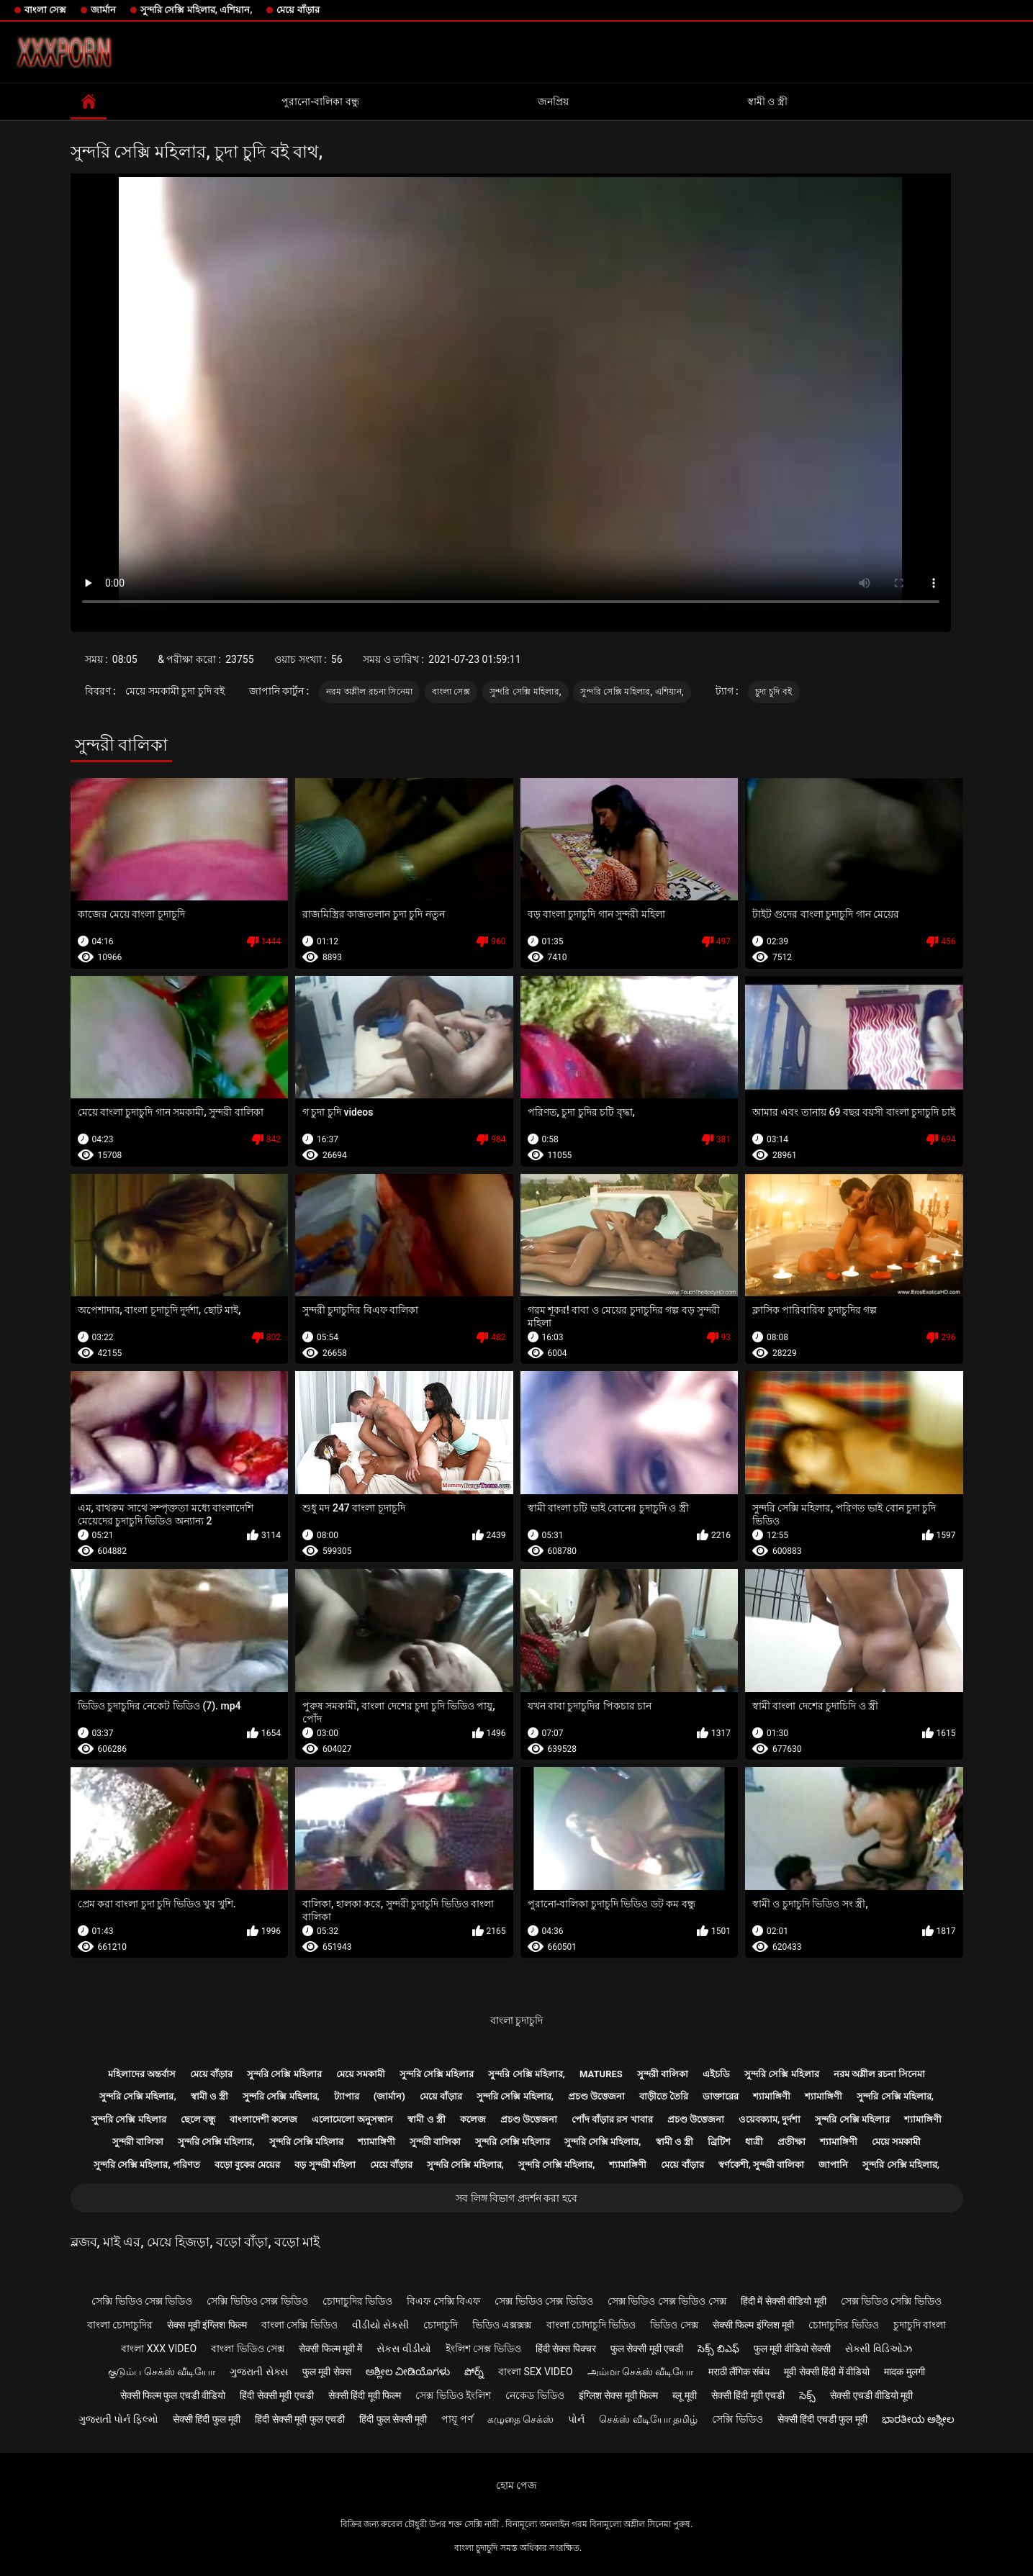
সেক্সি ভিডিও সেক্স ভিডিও (141, 2301)
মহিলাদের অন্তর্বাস (142, 2074)
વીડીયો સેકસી (380, 2325)
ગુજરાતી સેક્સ (258, 2371)
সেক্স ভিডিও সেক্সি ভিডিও (891, 2301)
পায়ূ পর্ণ (456, 2419)
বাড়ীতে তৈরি (663, 2096)
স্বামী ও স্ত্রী (767, 101)
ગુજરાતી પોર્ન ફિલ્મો (118, 2419)
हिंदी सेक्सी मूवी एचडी (276, 2395)
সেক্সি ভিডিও (737, 2419)
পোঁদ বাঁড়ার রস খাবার (612, 2119)
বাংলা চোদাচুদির (120, 2325)
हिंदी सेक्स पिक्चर (566, 2348)
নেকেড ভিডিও (534, 2395)
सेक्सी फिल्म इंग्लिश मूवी (753, 2325)
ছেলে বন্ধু (198, 2119)
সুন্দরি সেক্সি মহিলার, (525, 692)
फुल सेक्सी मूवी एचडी (646, 2348)
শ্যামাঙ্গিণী (771, 2096)
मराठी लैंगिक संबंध (739, 2371)
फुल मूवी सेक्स (326, 2371)
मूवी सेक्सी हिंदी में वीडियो (827, 2371)
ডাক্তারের (721, 2096)
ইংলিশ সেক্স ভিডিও (483, 2348)
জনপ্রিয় (553, 101)
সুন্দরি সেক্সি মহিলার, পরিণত (147, 2164)
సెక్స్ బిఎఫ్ (718, 2348)
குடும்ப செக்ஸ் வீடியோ (161, 2371)
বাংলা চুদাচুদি (516, 2020)
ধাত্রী (754, 2141)
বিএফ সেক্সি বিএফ (443, 2301)
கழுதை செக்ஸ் (520, 2419)
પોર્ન (576, 2419)
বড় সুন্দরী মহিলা (324, 2164)
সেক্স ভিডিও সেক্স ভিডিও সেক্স (667, 2301)
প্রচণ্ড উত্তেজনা (596, 2096)
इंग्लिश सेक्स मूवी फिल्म (618, 2395)
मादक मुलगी (904, 2371)
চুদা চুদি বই (773, 692)
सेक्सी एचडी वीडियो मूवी (871, 2395)
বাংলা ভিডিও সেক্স (247, 2348)
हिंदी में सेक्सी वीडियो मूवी (783, 2301)
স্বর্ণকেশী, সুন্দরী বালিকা (761, 2164)
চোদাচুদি (440, 2325)
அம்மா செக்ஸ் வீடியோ (640, 2371)
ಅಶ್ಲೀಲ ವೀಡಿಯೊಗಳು (408, 2371)
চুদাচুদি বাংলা (919, 2325)
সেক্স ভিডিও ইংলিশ (453, 2395)
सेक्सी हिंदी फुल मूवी (206, 2419)
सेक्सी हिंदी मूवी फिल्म (364, 2395)
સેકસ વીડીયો (403, 2348)
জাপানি (833, 2164)
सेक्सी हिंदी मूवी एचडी (748, 2395)
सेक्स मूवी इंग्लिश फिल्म (206, 2325)
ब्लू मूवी (684, 2395)
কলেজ (473, 2119)
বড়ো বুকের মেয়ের (247, 2164)
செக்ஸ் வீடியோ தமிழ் (648, 2419)
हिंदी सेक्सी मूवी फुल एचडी (300, 2419)
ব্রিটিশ (719, 2141)
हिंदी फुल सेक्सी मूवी (393, 2419)
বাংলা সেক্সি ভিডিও (299, 2325)
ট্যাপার (346, 2096)
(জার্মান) (389, 2096)
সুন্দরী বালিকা (662, 2074)
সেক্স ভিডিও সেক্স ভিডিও (543, 2301)
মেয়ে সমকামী (360, 2074)
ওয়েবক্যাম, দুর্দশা (769, 2119)
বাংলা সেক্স (45, 9)
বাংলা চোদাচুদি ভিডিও (591, 2325)
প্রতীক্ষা (791, 2141)
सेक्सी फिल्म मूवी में (330, 2348)
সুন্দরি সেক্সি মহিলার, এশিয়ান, (196, 9)
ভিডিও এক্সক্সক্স (501, 2325)
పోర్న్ (474, 2371)
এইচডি (716, 2074)
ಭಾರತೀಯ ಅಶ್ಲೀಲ (918, 2419)
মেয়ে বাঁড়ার (297, 9)
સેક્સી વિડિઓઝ (878, 2348)
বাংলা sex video (535, 2371)
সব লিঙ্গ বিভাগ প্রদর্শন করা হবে (516, 2198)
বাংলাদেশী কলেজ (263, 2119)
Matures (601, 2074)
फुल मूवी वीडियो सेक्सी (792, 2348)
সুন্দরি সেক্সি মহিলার (284, 2074)
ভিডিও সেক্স (674, 2325)
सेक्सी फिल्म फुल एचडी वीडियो (173, 2395)
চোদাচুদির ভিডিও (357, 2301)
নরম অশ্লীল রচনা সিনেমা (369, 692)
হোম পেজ (516, 2485)
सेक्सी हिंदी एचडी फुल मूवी (822, 2419)
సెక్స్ (807, 2395)
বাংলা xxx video (159, 2348)
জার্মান (103, 9)
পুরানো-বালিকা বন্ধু (319, 101)
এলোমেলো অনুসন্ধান (352, 2119)
